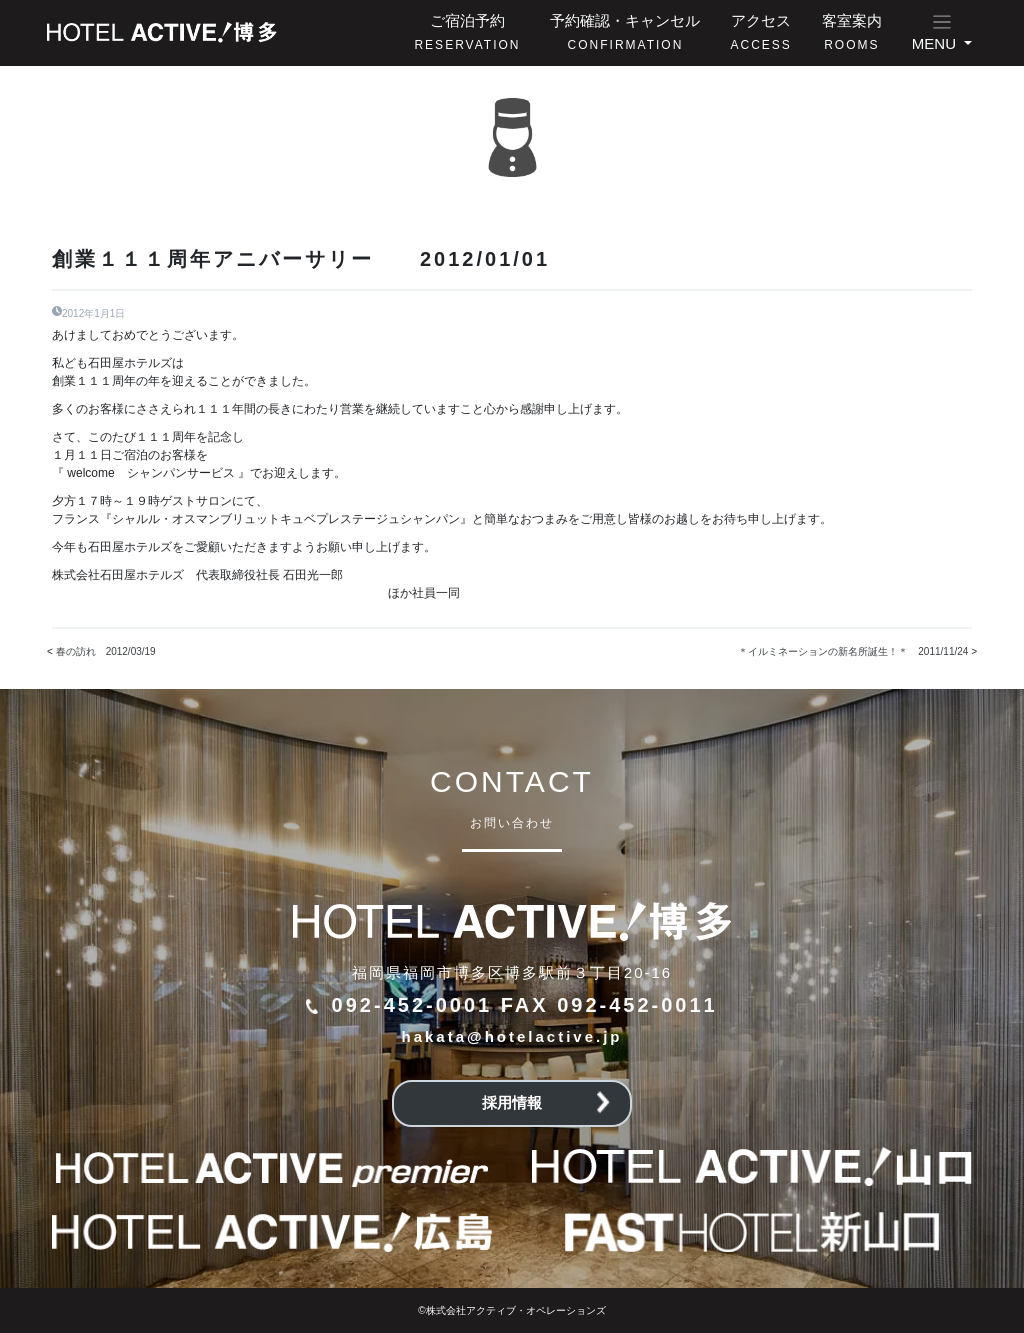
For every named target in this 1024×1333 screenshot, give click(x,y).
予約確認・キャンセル (625, 32)
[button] (942, 33)
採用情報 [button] (546, 1102)
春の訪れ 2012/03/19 (106, 651)
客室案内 (852, 32)
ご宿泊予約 (467, 32)
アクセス (760, 32)
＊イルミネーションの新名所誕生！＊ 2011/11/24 (853, 651)
